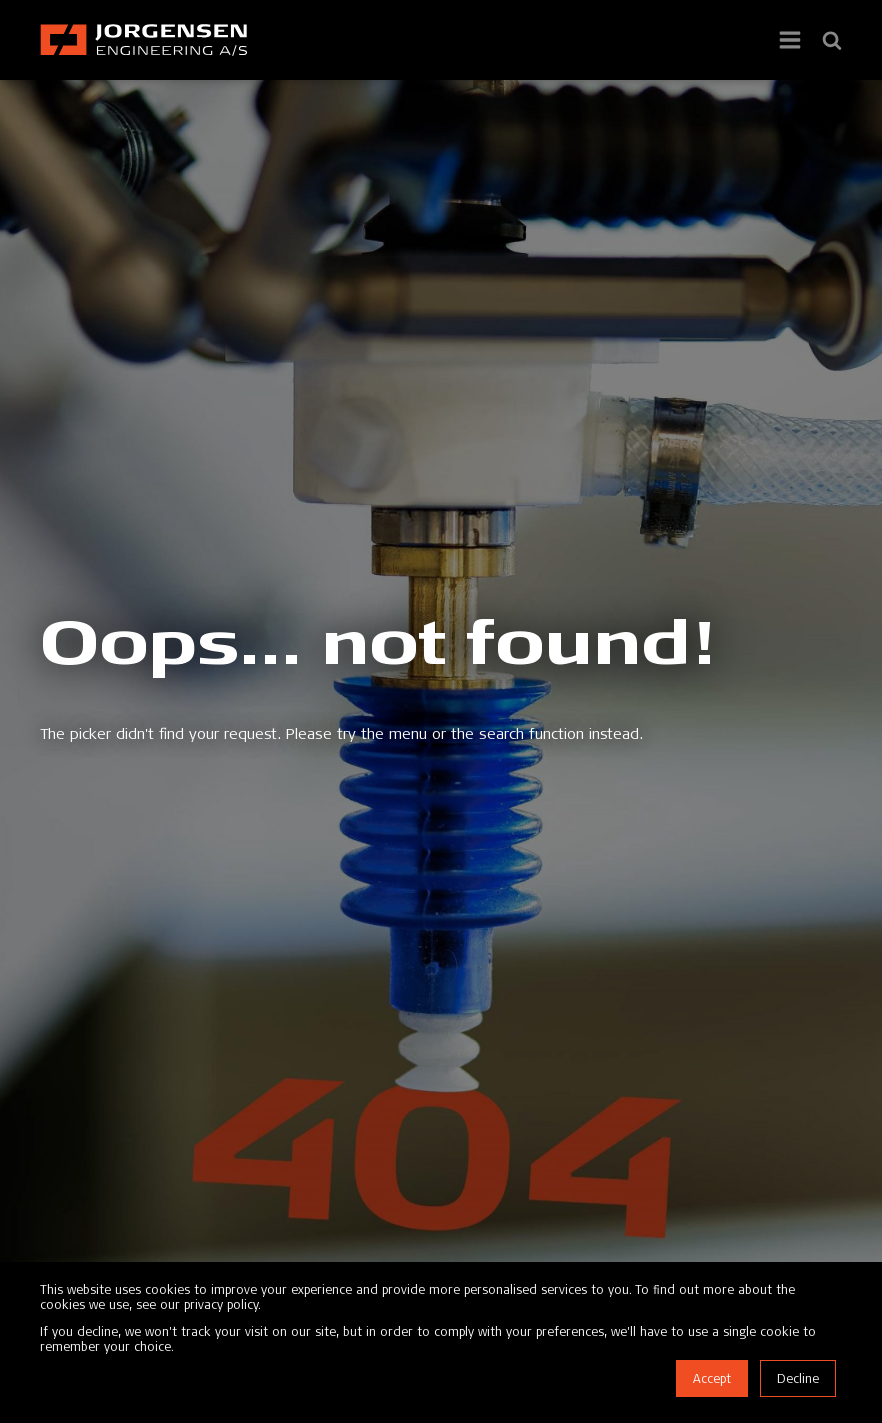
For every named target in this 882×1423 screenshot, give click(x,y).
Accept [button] (712, 1378)
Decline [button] (798, 1378)
